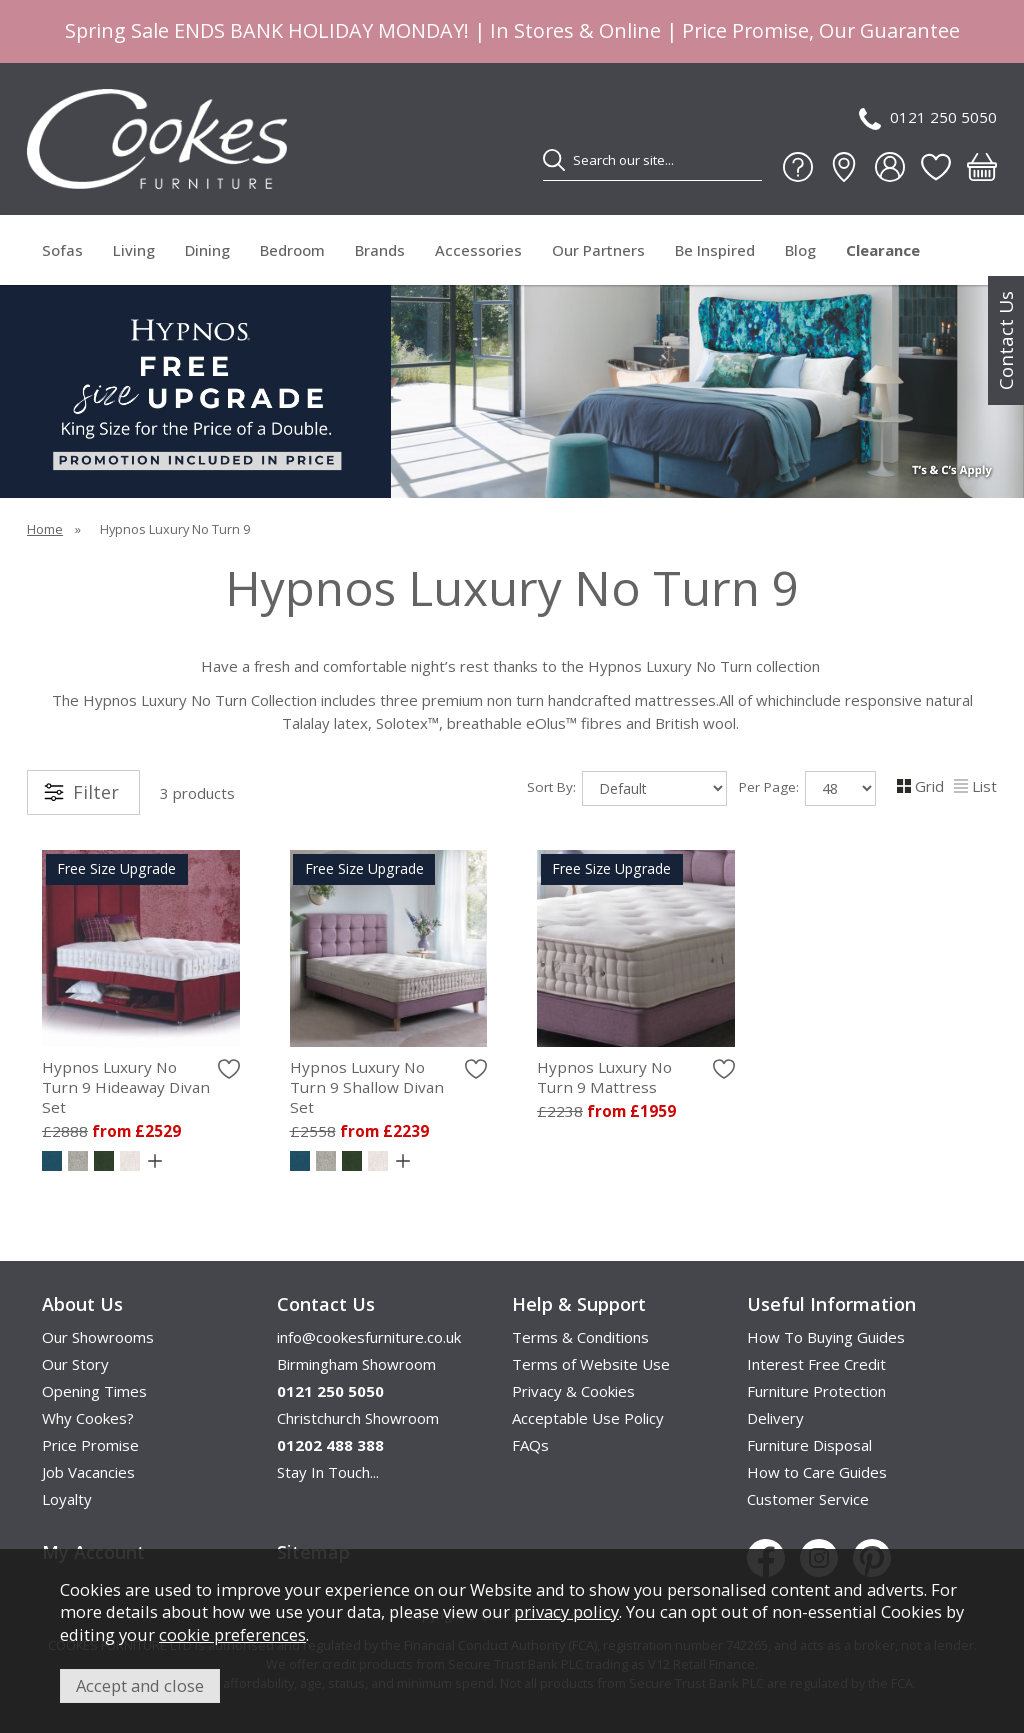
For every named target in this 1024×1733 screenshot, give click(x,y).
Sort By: (627, 788)
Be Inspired (715, 250)
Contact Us (1006, 340)
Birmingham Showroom (356, 1364)
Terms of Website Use (591, 1364)
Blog (800, 250)
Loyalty (67, 1499)
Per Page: (807, 788)
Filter (96, 792)
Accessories (478, 250)
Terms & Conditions (580, 1337)
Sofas (62, 250)
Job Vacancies (88, 1472)
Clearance (883, 250)
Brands (380, 250)
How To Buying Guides (826, 1337)
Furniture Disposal (809, 1445)
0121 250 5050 (928, 118)
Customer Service (808, 1499)
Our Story (75, 1364)
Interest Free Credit (816, 1364)
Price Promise (90, 1445)
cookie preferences (232, 1634)
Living (134, 250)
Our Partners (598, 250)
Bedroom (292, 250)
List (975, 786)
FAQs (530, 1445)
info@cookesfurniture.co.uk (369, 1337)
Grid (920, 786)
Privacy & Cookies (573, 1391)
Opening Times (94, 1391)
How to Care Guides (817, 1472)
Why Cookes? (88, 1418)
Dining (207, 250)
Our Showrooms (98, 1337)
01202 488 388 (330, 1445)
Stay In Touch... (328, 1472)
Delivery (775, 1418)
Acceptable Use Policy (588, 1418)
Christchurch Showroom (358, 1418)
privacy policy (566, 1611)
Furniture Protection (816, 1391)
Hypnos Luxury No (141, 1087)
